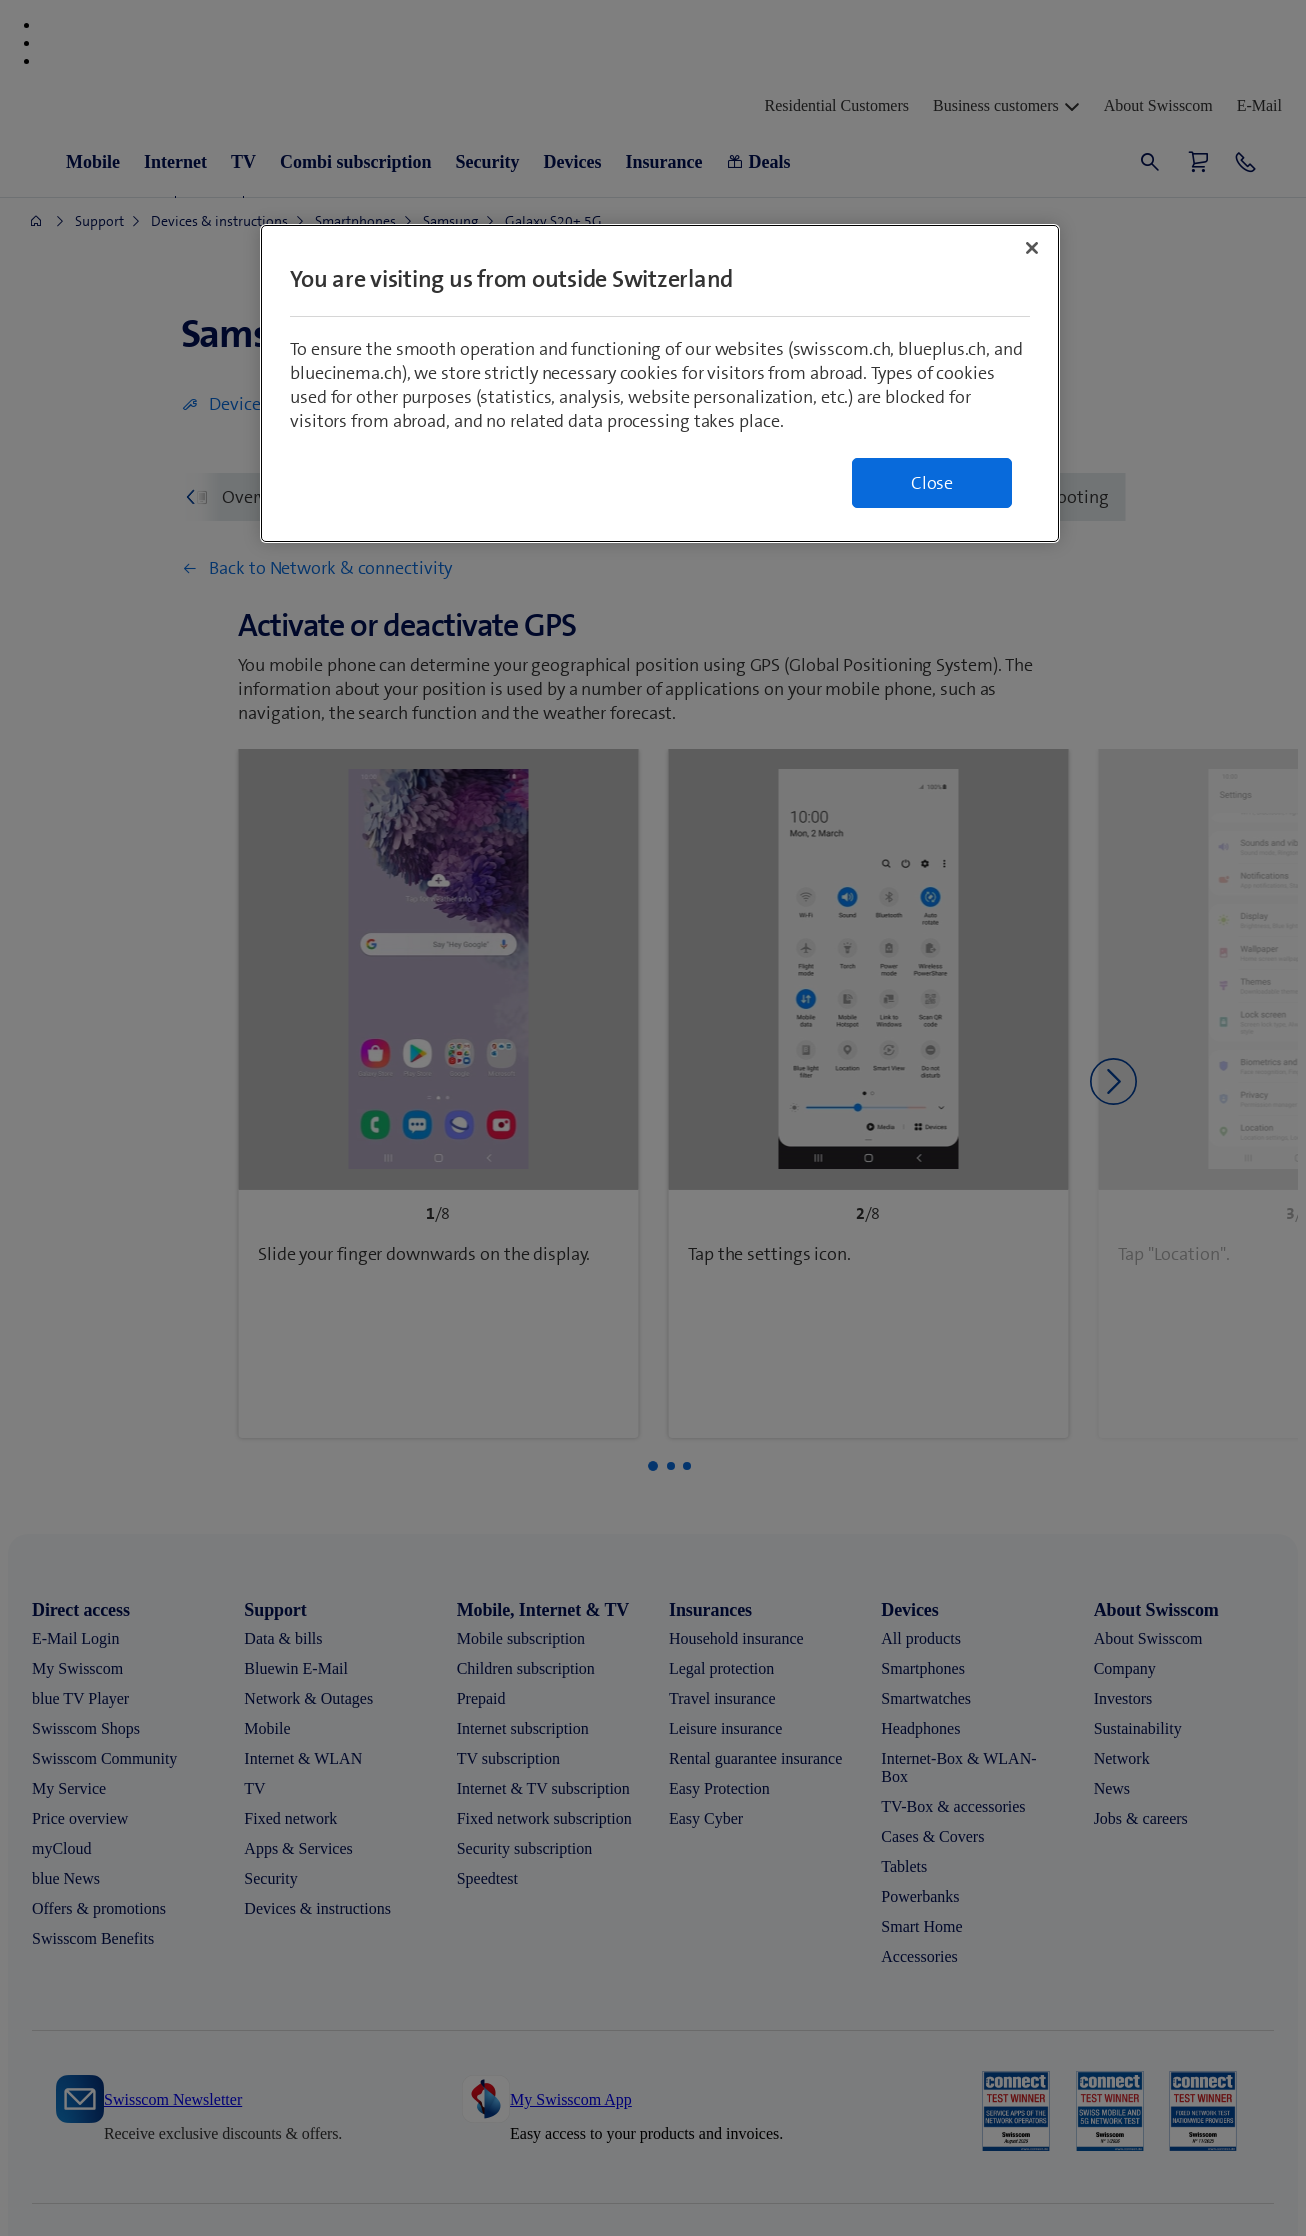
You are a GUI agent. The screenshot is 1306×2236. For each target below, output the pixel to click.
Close (932, 483)
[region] (660, 383)
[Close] (1032, 248)
